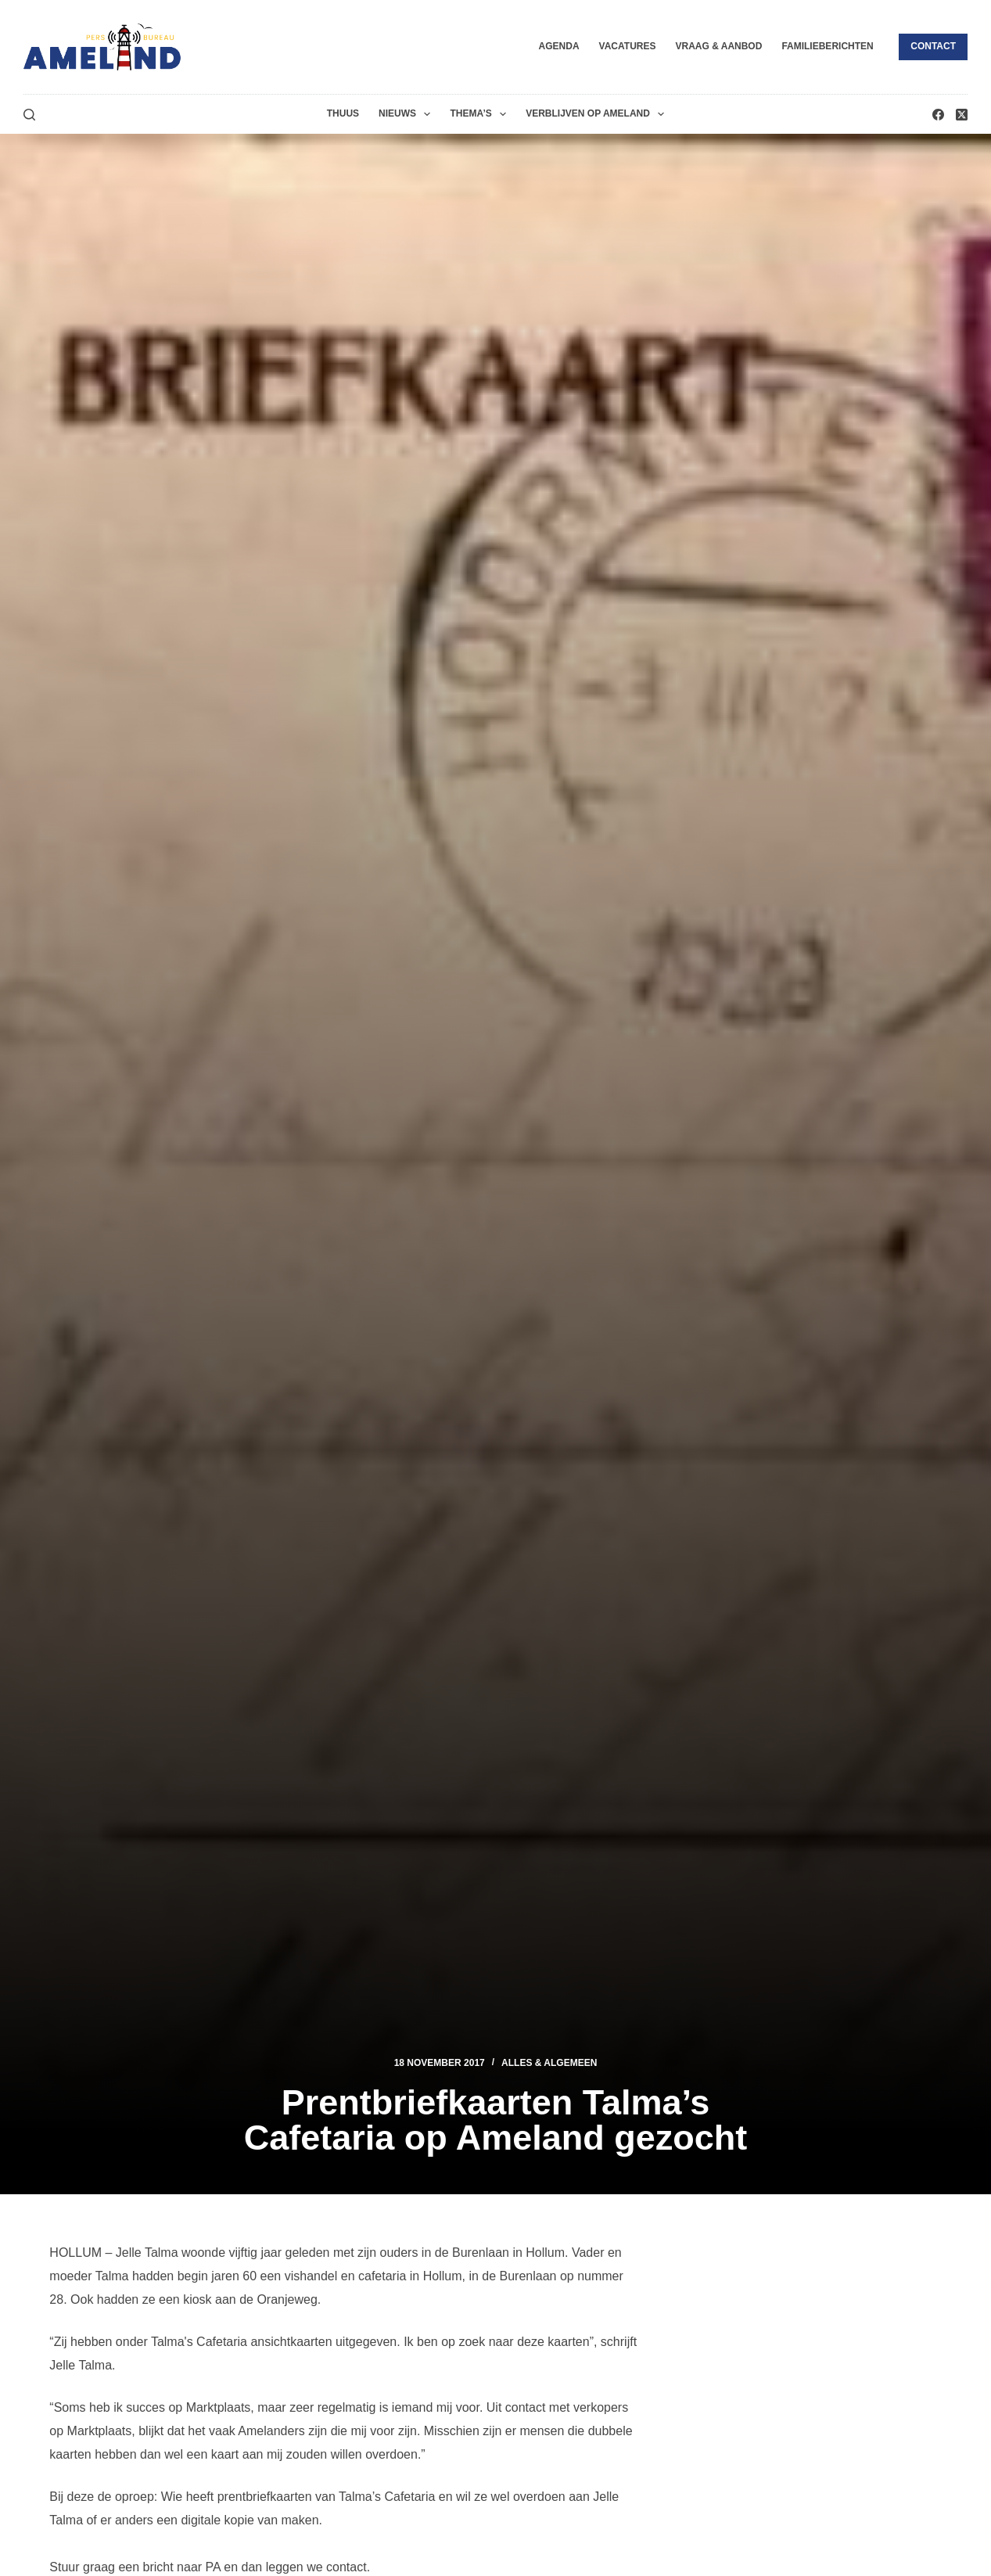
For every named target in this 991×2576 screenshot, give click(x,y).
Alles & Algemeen (549, 2062)
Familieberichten (827, 46)
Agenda (559, 46)
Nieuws (407, 114)
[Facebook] (938, 114)
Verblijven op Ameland (598, 114)
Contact (933, 46)
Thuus (343, 113)
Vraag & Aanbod (718, 46)
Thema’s (481, 114)
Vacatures (627, 46)
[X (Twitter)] (962, 114)
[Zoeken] (29, 114)
